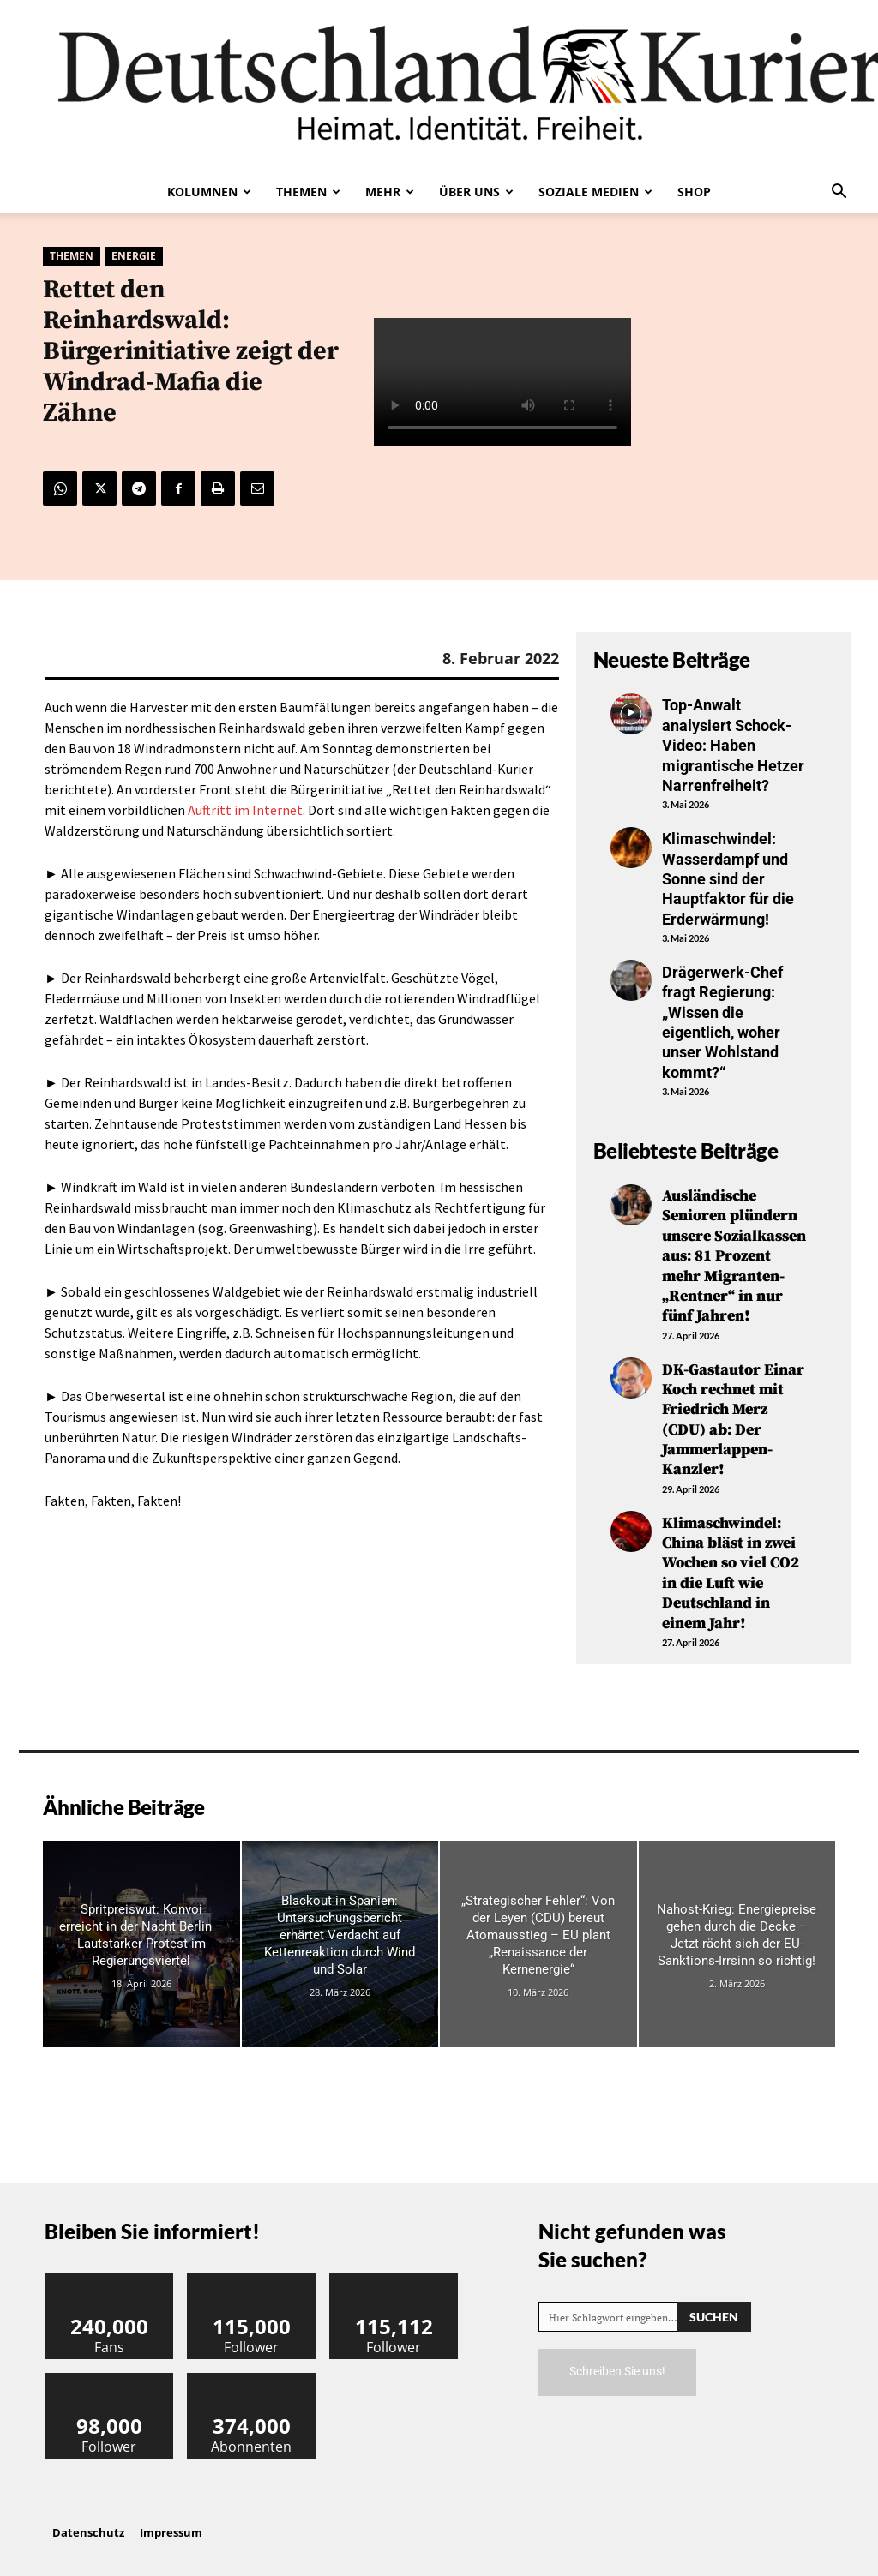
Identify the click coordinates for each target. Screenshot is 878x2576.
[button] (838, 192)
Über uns (476, 191)
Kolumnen (209, 191)
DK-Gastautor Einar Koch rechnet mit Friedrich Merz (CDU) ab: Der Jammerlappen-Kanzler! (733, 1420)
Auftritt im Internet (245, 809)
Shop (694, 191)
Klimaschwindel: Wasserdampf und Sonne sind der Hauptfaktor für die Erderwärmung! (728, 879)
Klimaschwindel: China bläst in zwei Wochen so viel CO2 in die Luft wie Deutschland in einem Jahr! (730, 1573)
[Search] (714, 2317)
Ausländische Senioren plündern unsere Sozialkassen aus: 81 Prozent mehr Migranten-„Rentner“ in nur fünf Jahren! (734, 1256)
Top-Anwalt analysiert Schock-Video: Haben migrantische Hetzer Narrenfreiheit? (733, 745)
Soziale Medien (595, 191)
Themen (308, 191)
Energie (134, 256)
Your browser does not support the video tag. (502, 383)
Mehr (389, 191)
